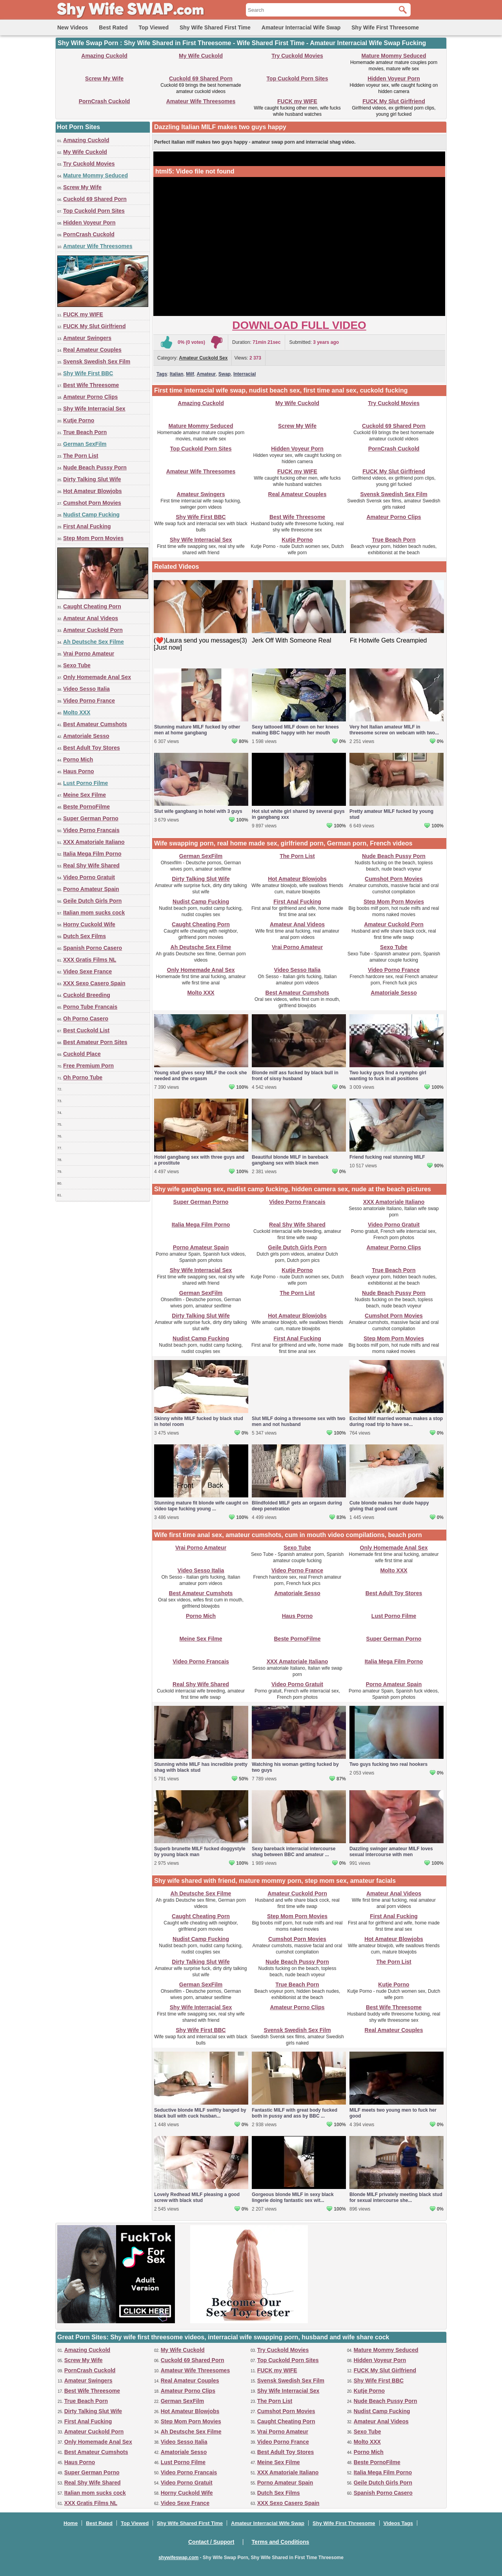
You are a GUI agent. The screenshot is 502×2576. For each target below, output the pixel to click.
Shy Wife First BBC (88, 373)
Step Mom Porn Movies (93, 538)
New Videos (72, 27)
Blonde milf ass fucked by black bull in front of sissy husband (295, 1075)
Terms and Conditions (280, 2542)
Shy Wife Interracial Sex (94, 408)
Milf (190, 374)
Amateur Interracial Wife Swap (301, 27)
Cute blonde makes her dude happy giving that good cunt (389, 1506)
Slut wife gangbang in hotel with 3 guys (198, 811)
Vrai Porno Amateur (88, 653)
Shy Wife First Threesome (385, 27)
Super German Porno (90, 818)
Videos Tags (398, 2523)
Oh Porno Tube (82, 1077)
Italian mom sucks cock (94, 912)
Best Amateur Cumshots (95, 724)
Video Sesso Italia (86, 689)
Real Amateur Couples (92, 350)
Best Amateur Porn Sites (95, 1042)
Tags (161, 374)
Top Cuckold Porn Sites (297, 78)
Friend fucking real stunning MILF (387, 1157)
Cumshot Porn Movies (92, 503)
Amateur (206, 374)
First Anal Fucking (87, 526)
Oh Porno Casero (85, 1018)
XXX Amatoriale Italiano (94, 842)
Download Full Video (299, 325)
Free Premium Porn (88, 1066)
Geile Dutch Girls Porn (92, 901)
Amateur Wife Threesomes (200, 101)
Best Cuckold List (86, 1030)
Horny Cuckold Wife (89, 924)
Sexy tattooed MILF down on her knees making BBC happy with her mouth (295, 730)
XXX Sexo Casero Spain (94, 983)
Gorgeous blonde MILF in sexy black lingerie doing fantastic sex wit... (293, 2197)
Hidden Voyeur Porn (393, 78)
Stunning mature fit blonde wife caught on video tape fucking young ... (201, 1506)
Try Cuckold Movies (297, 56)
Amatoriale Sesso (86, 736)
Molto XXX (76, 712)
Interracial (244, 374)
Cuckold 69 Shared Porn (201, 78)
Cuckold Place (82, 1054)
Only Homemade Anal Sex (97, 677)
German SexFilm (85, 444)
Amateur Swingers (87, 338)
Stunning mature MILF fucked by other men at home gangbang (197, 730)
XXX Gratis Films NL (89, 960)
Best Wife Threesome (91, 385)
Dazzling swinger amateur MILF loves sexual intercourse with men (391, 1851)
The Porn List (80, 456)
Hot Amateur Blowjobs (92, 491)
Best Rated (113, 27)
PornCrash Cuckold (104, 101)
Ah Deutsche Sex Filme (93, 642)
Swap (224, 374)
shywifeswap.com (178, 2557)
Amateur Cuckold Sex (203, 358)
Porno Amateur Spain (91, 889)
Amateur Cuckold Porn (93, 630)
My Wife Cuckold (201, 56)
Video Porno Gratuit (89, 877)
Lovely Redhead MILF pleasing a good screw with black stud (197, 2197)
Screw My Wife (104, 78)
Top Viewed (153, 27)
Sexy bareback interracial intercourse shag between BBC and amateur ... (293, 1851)
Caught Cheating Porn (92, 606)
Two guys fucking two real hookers (388, 1764)
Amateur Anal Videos (90, 618)
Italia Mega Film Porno (92, 854)
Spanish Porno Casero (92, 948)
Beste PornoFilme (86, 806)
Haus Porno (78, 771)
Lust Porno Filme (85, 783)
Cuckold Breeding (86, 995)
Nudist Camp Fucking (91, 514)
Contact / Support (211, 2542)
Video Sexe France (87, 971)
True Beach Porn (85, 432)
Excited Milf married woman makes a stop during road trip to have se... (396, 1421)
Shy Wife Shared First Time (215, 27)
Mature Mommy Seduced (394, 56)
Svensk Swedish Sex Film (96, 361)
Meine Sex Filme (84, 795)
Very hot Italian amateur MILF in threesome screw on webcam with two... (394, 730)
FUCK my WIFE (297, 101)
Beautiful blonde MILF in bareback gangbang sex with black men (290, 1160)
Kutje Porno (78, 420)
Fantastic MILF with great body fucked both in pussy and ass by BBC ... (294, 2113)
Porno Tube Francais (90, 1007)
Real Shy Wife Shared (91, 865)
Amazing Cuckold (104, 56)
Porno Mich (78, 759)
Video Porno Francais (91, 830)
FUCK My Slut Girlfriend (393, 101)
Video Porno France (89, 700)
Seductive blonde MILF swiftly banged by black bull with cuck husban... (200, 2113)
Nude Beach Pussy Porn (95, 467)
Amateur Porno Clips (90, 397)
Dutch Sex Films (84, 936)
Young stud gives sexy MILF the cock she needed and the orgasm (200, 1075)
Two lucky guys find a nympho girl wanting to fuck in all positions (387, 1075)
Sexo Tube (77, 665)
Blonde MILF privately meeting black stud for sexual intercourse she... (395, 2197)
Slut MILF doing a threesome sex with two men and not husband (299, 1421)
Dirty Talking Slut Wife (92, 479)
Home (71, 2523)
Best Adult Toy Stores (91, 748)
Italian (177, 374)
